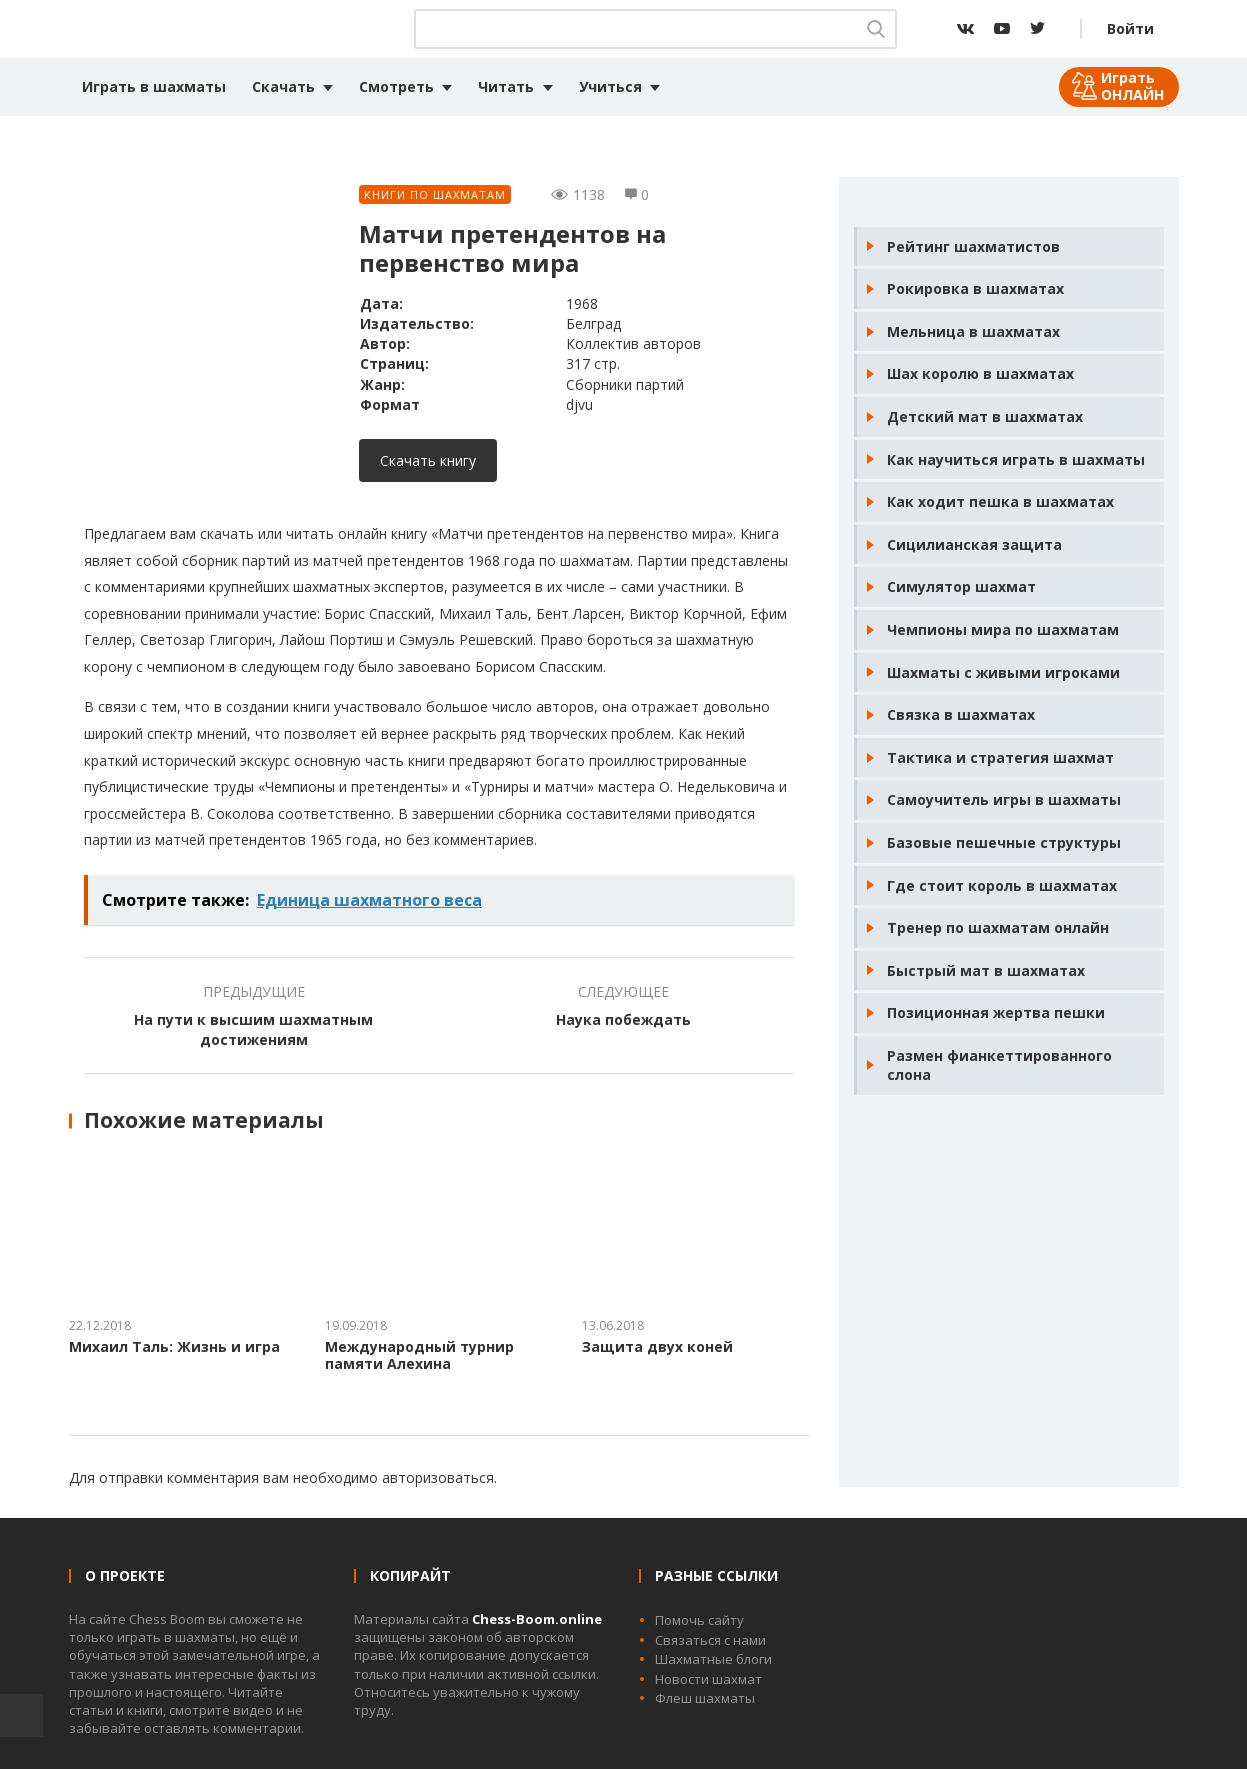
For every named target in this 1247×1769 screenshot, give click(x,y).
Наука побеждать (623, 1019)
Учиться (610, 86)
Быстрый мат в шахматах (986, 970)
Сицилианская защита (974, 544)
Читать (506, 86)
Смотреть (396, 86)
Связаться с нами (710, 1640)
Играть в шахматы (154, 86)
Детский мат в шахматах (985, 416)
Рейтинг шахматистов (973, 246)
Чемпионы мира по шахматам (1003, 629)
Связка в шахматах (961, 714)
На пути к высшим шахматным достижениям (253, 1029)
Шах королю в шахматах (980, 373)
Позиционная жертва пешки (996, 1012)
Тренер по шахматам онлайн (998, 927)
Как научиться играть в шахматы (1016, 459)
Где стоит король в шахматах (1002, 885)
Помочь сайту (699, 1620)
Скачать (283, 86)
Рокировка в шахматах (975, 288)
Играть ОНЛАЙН (1132, 86)
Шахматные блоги (713, 1659)
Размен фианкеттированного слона (999, 1065)
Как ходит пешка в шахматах (1000, 501)
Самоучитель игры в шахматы (1004, 799)
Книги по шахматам (435, 194)
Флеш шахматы (705, 1698)
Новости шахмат (708, 1679)
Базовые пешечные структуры (1004, 842)
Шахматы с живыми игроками (1003, 672)
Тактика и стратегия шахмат (1000, 757)
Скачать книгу (428, 460)
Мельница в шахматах (973, 331)
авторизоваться (438, 1477)
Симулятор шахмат (961, 586)
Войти (1130, 28)
